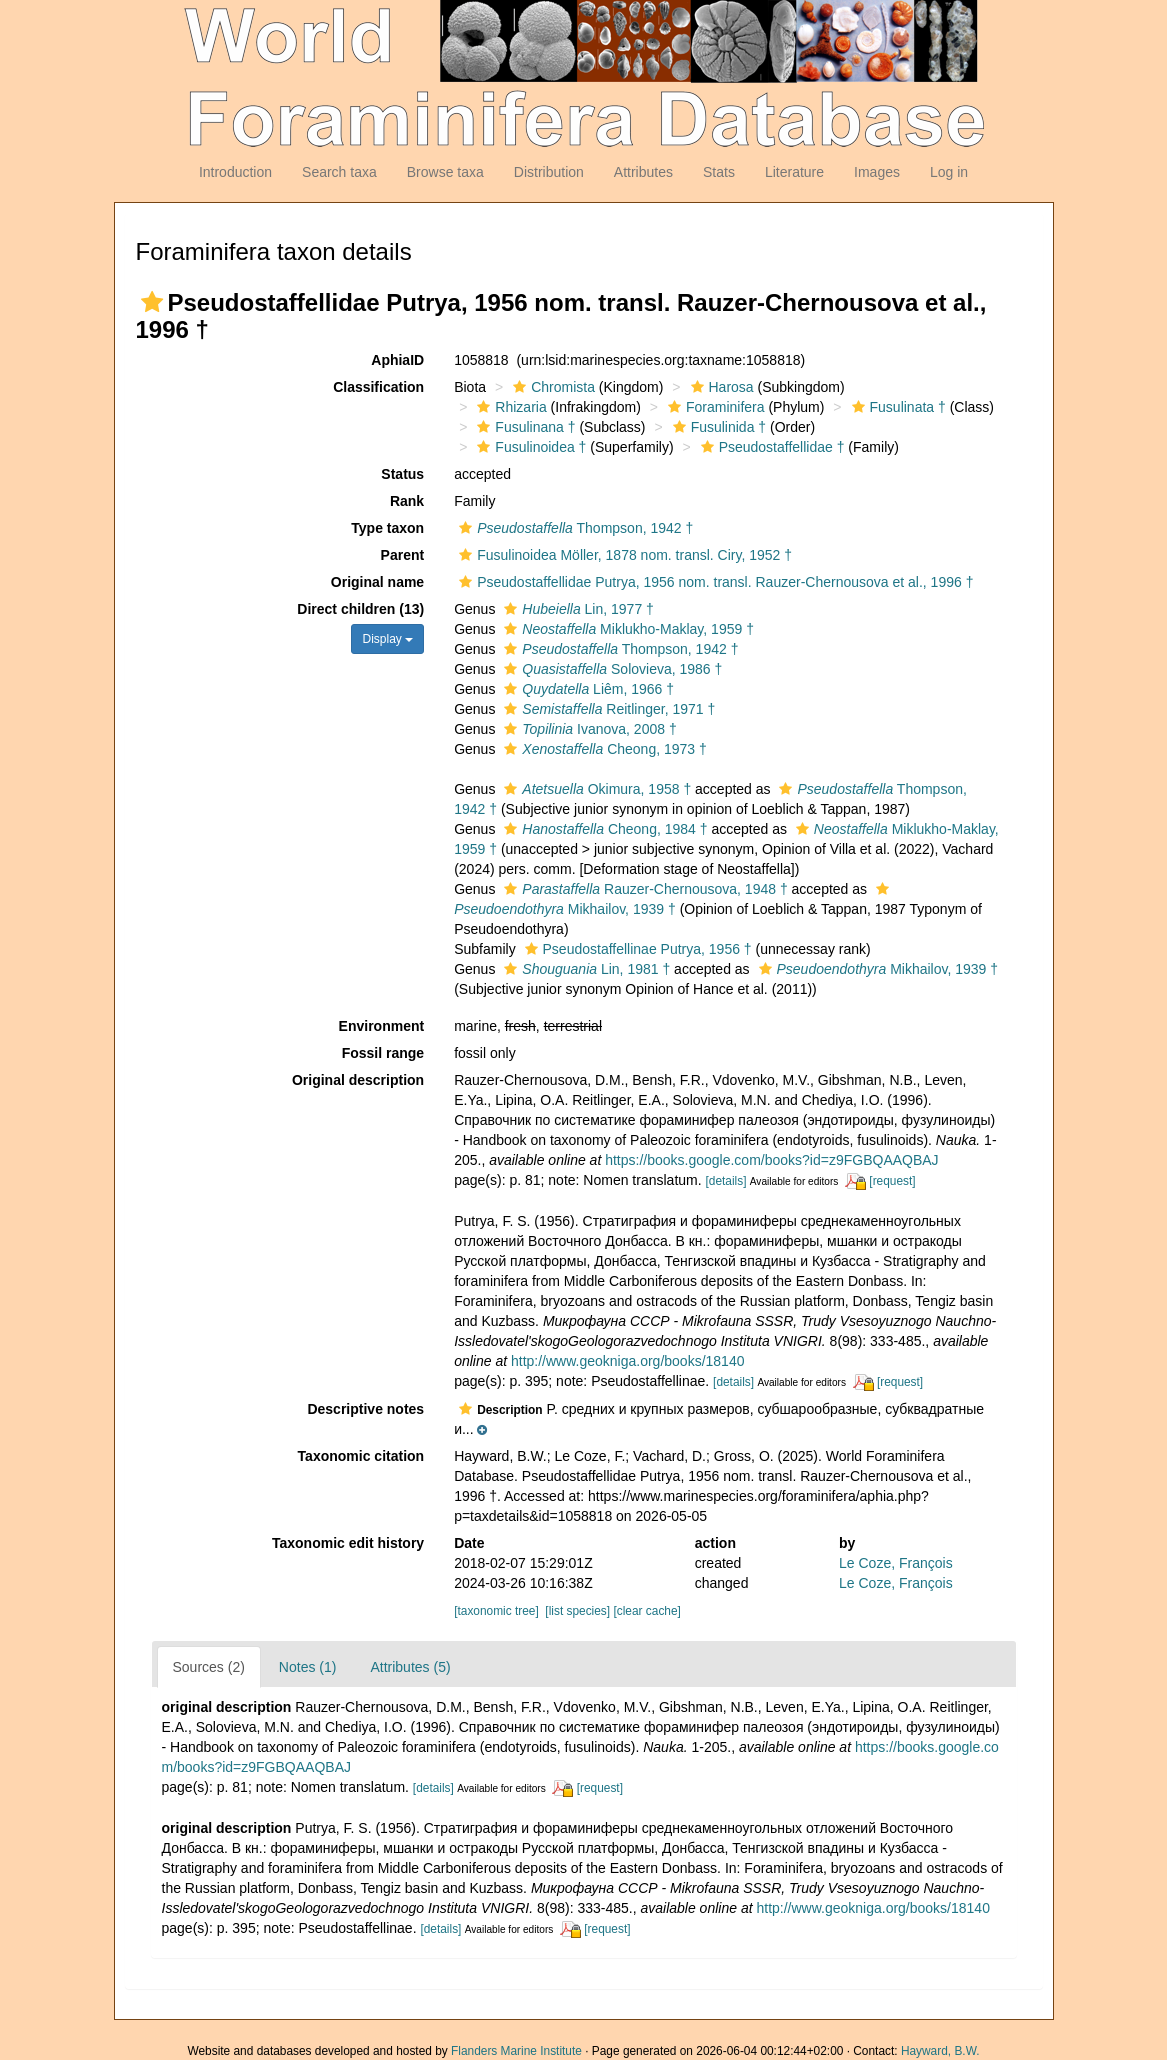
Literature (794, 172)
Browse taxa (445, 172)
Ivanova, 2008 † (587, 729)
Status (402, 474)
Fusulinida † (717, 427)
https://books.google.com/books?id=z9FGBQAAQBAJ (771, 1160)
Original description (358, 1080)
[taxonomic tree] (496, 1611)
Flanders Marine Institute (516, 2051)
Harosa (720, 387)
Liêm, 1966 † (586, 689)
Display (387, 639)
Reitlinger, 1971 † (607, 709)
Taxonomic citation (361, 1456)
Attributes (643, 172)
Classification (378, 387)
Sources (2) (209, 1667)
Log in (949, 172)
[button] (152, 302)
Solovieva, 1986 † (610, 669)
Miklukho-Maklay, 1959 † (626, 629)
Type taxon (387, 528)
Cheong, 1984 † (603, 829)
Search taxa (339, 172)
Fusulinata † (896, 407)
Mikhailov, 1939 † (876, 969)
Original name (377, 582)
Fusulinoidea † (529, 447)
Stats (719, 172)
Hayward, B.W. (940, 2051)
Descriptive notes (365, 1409)
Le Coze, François (896, 1563)
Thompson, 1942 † (573, 528)
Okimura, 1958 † (595, 789)
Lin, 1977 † (576, 609)
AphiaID (397, 360)
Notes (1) (308, 1667)
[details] (726, 1181)
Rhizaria (509, 407)
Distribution (549, 172)
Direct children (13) (360, 609)
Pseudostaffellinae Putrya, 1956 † (636, 949)
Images (877, 172)
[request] (892, 1181)
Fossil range (383, 1053)
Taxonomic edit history (348, 1543)
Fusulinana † (523, 427)
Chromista (551, 387)
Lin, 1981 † (584, 969)
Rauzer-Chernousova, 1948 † (643, 889)
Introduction (235, 172)
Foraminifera (714, 407)
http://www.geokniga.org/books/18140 (628, 1361)
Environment (382, 1026)
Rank (407, 501)
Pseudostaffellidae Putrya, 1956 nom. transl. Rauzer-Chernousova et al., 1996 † (713, 582)
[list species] (577, 1611)
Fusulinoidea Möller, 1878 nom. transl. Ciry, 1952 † (623, 555)
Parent (403, 555)
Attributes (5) (410, 1667)
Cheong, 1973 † (602, 749)
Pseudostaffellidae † (770, 447)
